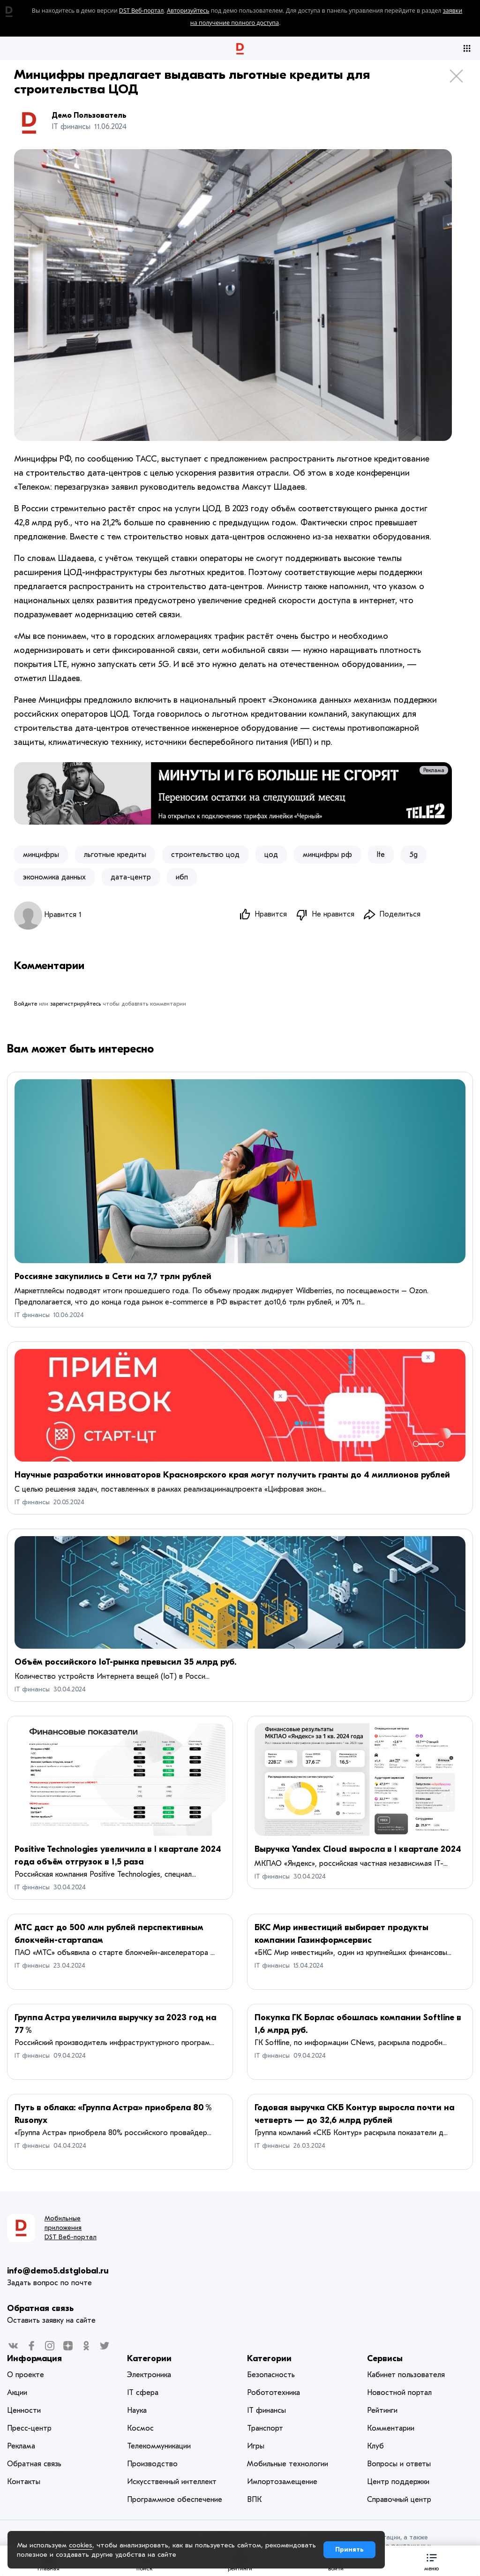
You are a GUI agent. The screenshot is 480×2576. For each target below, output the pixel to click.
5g (414, 854)
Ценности (24, 2411)
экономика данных (54, 877)
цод (271, 854)
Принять (349, 2549)
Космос (140, 2428)
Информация (34, 2359)
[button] (432, 2561)
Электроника (149, 2375)
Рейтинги (382, 2411)
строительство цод (205, 854)
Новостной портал (399, 2393)
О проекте (25, 2375)
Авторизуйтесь (188, 11)
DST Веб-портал (141, 11)
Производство (152, 2464)
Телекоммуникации (159, 2446)
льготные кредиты (115, 854)
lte (381, 854)
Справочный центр (399, 2500)
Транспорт (265, 2428)
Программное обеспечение (174, 2500)
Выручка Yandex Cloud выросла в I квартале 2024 (358, 1850)
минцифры (41, 854)
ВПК (254, 2500)
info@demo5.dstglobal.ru (58, 2271)
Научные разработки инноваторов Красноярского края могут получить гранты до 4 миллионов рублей (232, 1475)
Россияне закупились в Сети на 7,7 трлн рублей (113, 1277)
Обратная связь (40, 2309)
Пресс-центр (29, 2428)
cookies (80, 2545)
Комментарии (390, 2428)
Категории (149, 2359)
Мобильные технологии (287, 2464)
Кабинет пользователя (406, 2375)
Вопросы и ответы (399, 2464)
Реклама (433, 770)
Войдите (25, 1004)
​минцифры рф (327, 854)
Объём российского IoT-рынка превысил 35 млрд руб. (125, 1662)
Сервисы (385, 2359)
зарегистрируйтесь (75, 1004)
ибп (182, 877)
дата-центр (131, 877)
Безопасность (271, 2375)
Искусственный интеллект (172, 2482)
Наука (137, 2411)
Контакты (23, 2482)
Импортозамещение (282, 2482)
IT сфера (142, 2393)
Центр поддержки (398, 2482)
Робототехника (273, 2393)
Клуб (375, 2446)
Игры (255, 2446)
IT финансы (32, 1315)
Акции (17, 2393)
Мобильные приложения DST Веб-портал (71, 2228)
